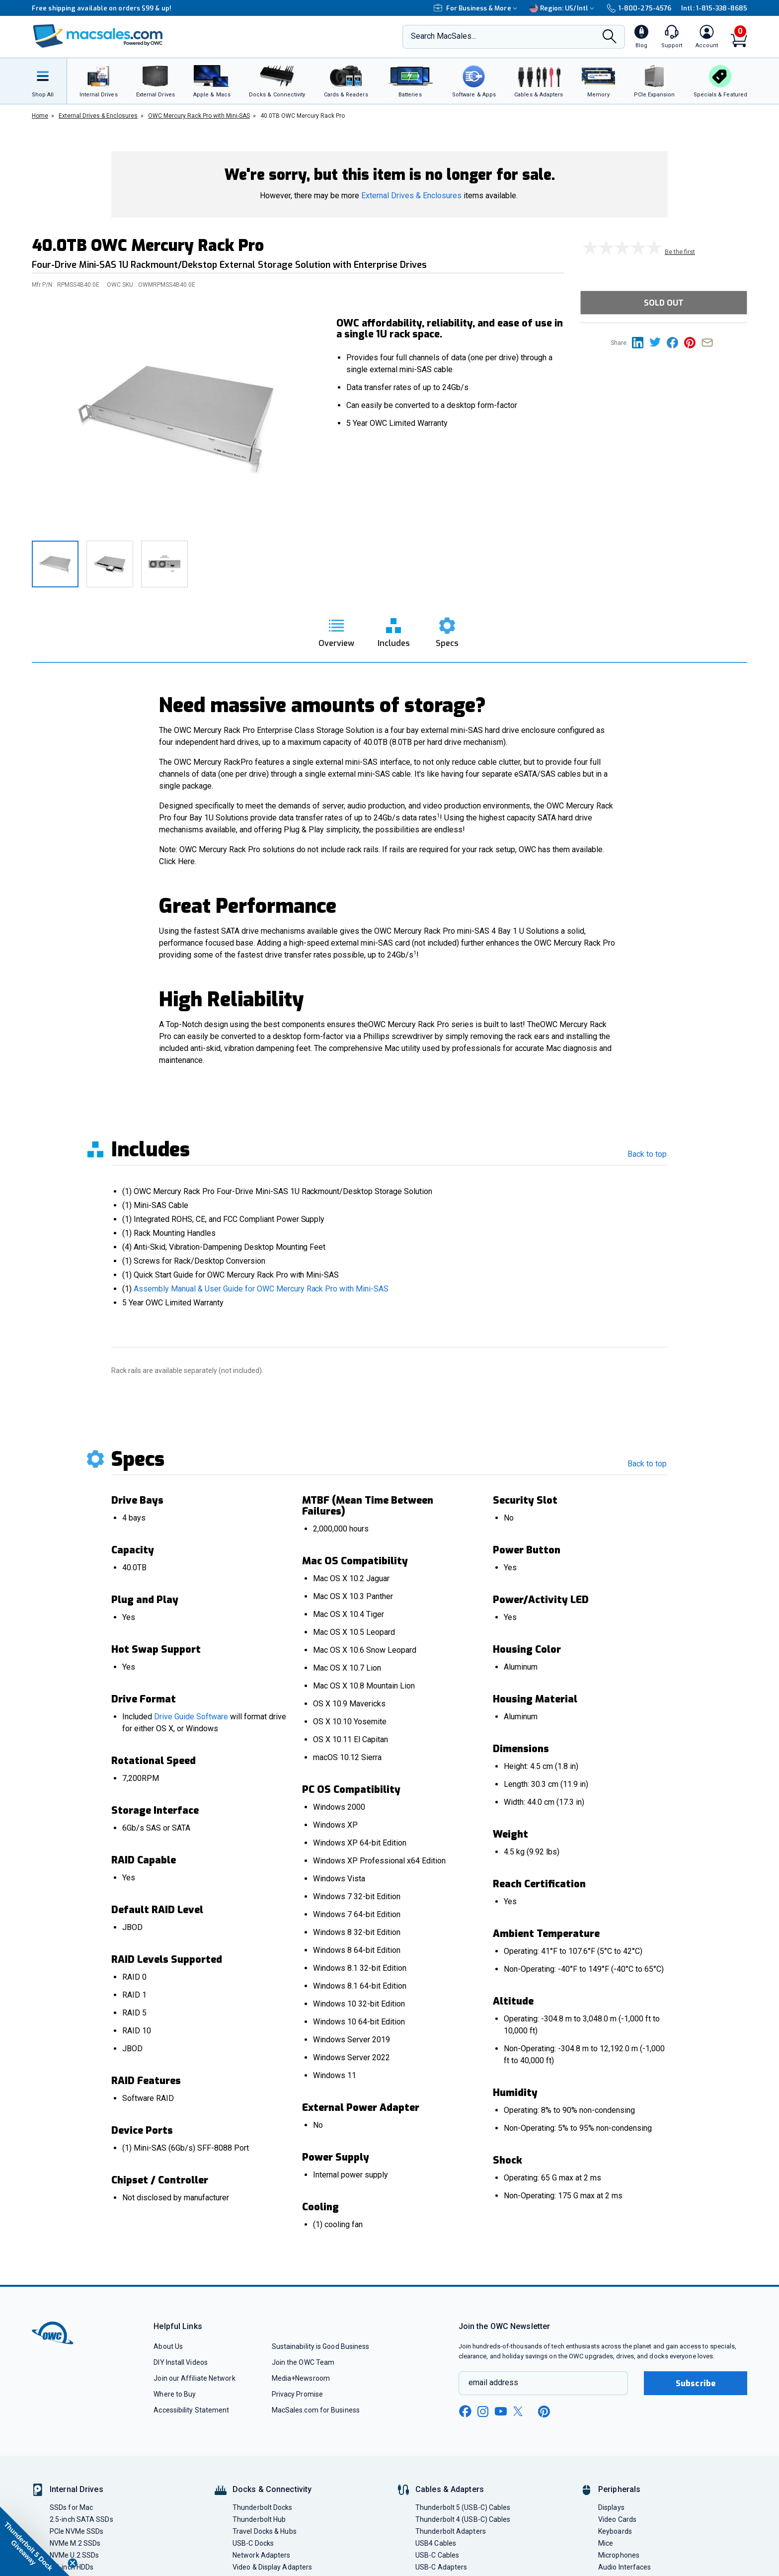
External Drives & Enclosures (411, 195)
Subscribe (695, 2383)
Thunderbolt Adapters (450, 2531)
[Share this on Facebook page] (675, 342)
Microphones (618, 2555)
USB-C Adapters (441, 2567)
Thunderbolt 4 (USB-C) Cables (463, 2519)
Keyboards (615, 2531)
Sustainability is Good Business (321, 2346)
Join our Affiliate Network (194, 2378)
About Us (168, 2346)
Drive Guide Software (191, 1716)
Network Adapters (261, 2555)
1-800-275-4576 (639, 8)
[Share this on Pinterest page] (692, 342)
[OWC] (98, 37)
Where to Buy (175, 2394)
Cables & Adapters (449, 2489)
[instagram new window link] (482, 2411)
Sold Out (664, 303)
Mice (605, 2543)
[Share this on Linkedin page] (640, 342)
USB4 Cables (435, 2543)
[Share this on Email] (709, 342)
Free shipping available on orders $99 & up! (101, 8)
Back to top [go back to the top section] (647, 1154)
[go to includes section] (394, 629)
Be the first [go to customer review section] (680, 251)
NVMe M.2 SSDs (75, 2543)
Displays (611, 2507)
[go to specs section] (447, 629)
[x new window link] (519, 2411)
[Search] (610, 37)
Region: (563, 8)
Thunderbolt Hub (259, 2519)
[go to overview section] (336, 629)
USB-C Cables (437, 2555)
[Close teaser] (73, 2563)
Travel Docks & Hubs (265, 2531)
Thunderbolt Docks (263, 2507)
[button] (35, 2541)
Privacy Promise (297, 2394)
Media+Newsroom (301, 2378)
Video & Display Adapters (272, 2567)
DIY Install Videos (181, 2362)
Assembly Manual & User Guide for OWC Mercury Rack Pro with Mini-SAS (261, 1288)
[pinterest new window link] (544, 2411)
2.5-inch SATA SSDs (81, 2519)
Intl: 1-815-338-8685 (714, 8)
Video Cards (617, 2519)
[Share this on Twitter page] (658, 342)
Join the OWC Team (303, 2362)
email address (493, 2382)
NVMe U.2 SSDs (74, 2555)
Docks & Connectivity (272, 2489)
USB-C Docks (253, 2543)
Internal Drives (76, 2489)
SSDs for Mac (71, 2507)
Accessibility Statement (191, 2410)
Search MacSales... (443, 36)
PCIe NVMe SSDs (76, 2531)
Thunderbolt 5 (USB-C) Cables (463, 2507)
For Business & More (477, 8)
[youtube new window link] (500, 2411)
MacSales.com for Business (316, 2410)
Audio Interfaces (624, 2567)
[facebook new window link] (465, 2411)
